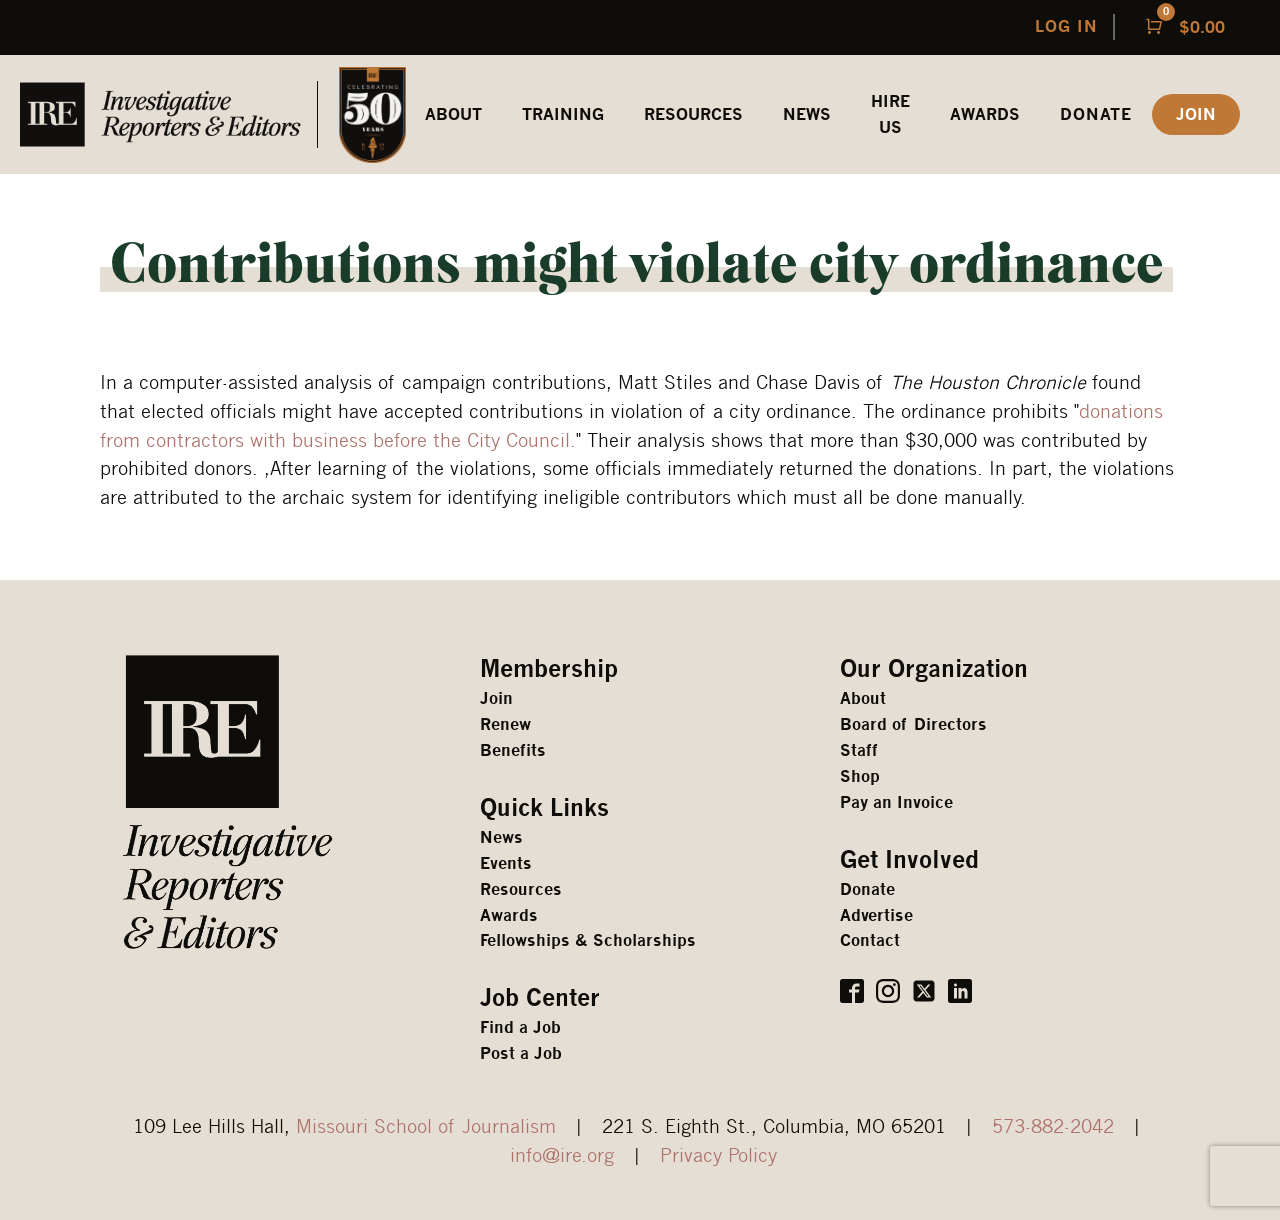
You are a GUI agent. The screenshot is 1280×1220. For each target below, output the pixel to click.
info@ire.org (562, 1154)
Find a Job (520, 1027)
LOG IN (1066, 26)
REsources (693, 114)
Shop (860, 776)
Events (506, 863)
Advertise (876, 915)
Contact (870, 940)
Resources (521, 889)
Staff (859, 750)
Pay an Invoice (896, 802)
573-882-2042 (1053, 1125)
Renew (505, 724)
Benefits (513, 750)
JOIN (1196, 114)
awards (985, 114)
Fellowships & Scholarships (588, 940)
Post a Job (521, 1053)
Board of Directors (913, 724)
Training (563, 114)
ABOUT (453, 114)
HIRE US (890, 114)
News (807, 114)
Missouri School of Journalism (426, 1125)
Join (496, 698)
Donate (1096, 114)
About (863, 698)
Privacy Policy (718, 1154)
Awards (509, 915)
